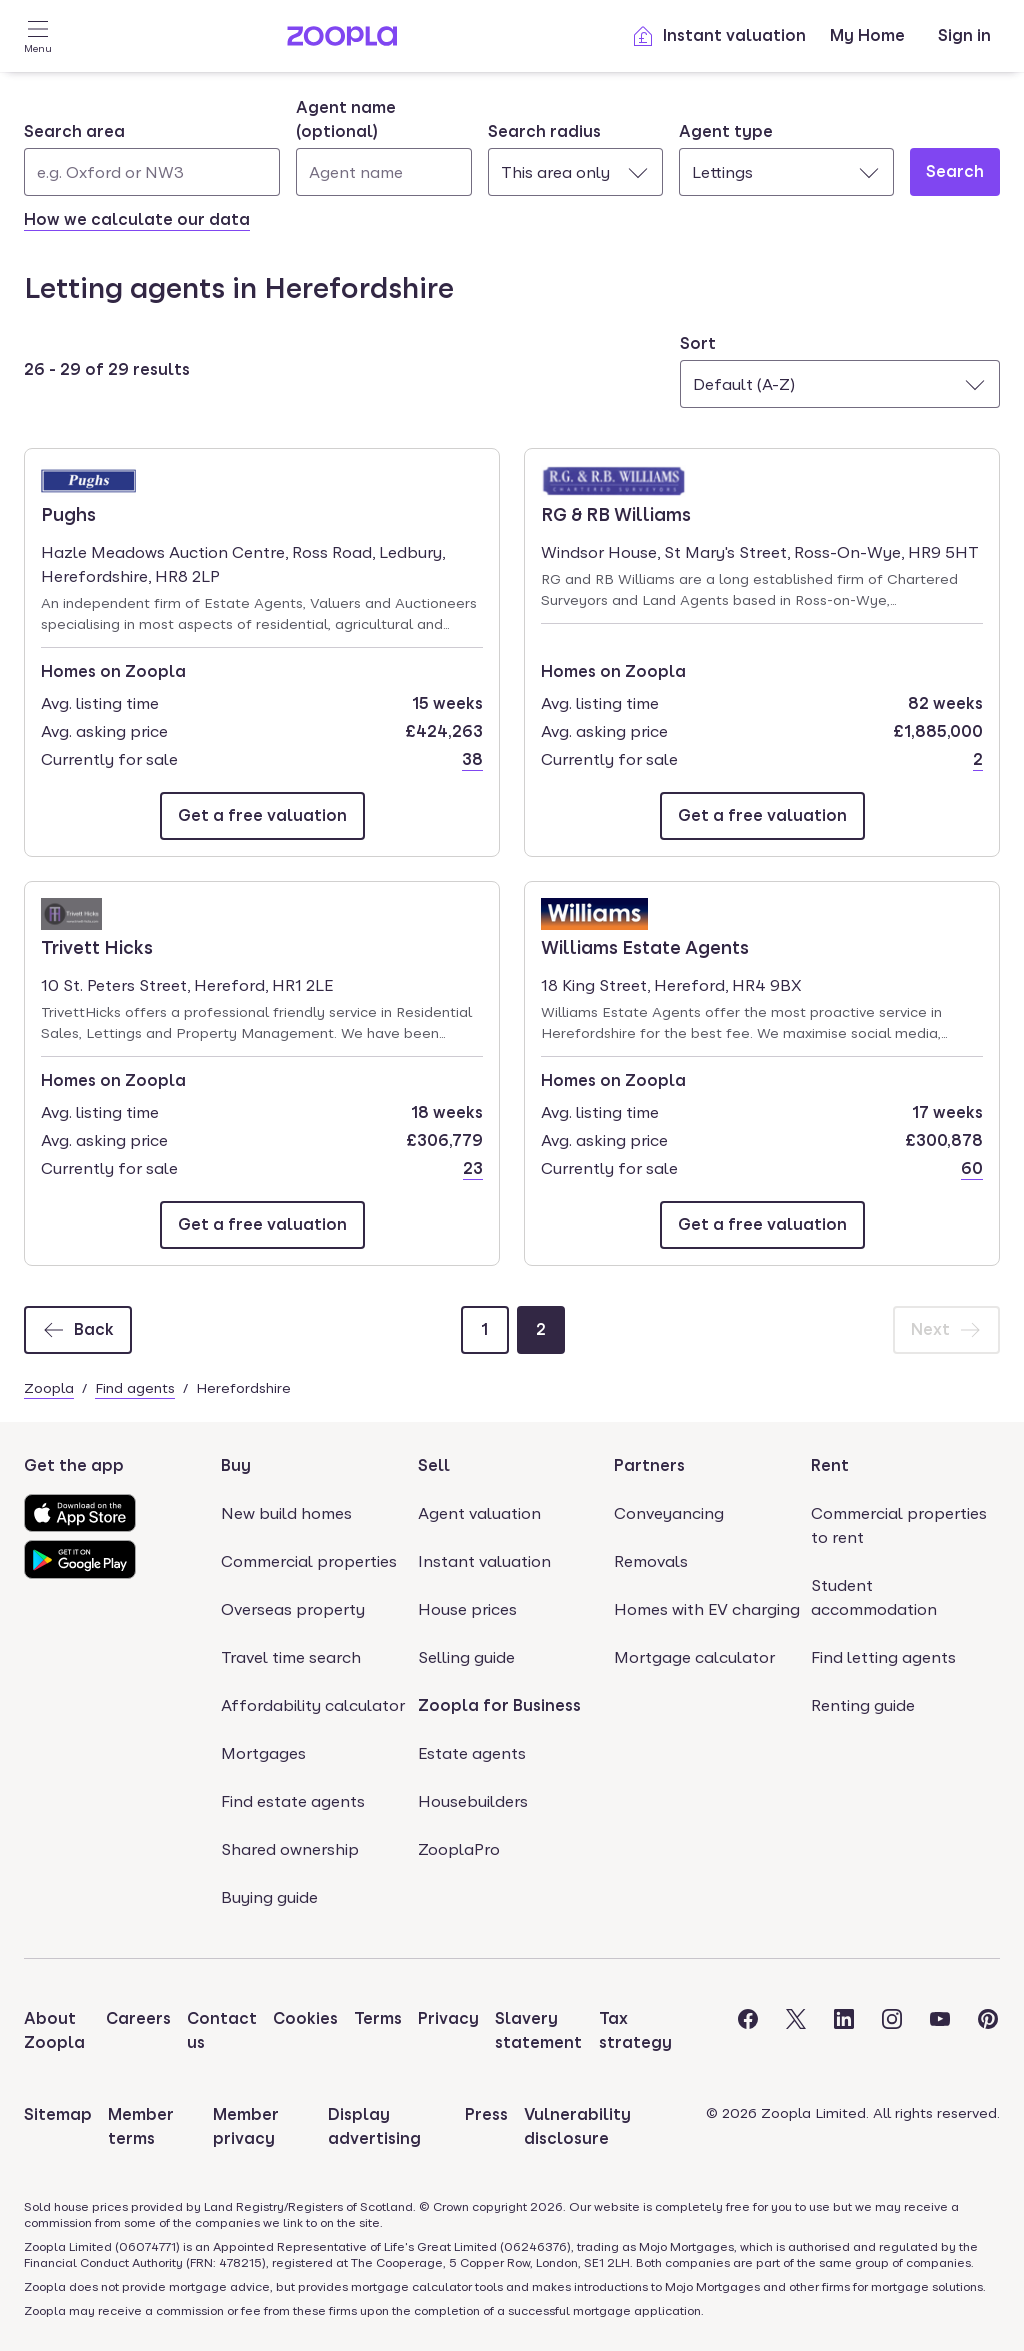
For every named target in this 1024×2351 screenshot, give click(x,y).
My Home (867, 35)
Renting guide (863, 1705)
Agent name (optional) (346, 119)
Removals (651, 1561)
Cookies (305, 2018)
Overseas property (293, 1609)
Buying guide (269, 1897)
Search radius (544, 131)
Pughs (98, 513)
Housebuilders (473, 1801)
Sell (434, 1465)
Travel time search (291, 1657)
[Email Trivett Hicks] (262, 1225)
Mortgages (263, 1753)
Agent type (726, 131)
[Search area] (152, 172)
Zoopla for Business (499, 1705)
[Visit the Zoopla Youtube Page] (940, 2031)
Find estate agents (293, 1801)
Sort (698, 343)
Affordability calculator (313, 1705)
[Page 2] (541, 1330)
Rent (830, 1465)
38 (472, 759)
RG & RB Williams (616, 513)
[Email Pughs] (262, 816)
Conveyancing (669, 1513)
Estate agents (472, 1753)
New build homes (286, 1513)
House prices (467, 1609)
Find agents (135, 1388)
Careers (138, 2018)
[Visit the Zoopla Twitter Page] (796, 2031)
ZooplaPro (459, 1849)
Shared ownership (290, 1849)
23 (473, 1168)
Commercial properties (309, 1561)
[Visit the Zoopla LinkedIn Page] (844, 2031)
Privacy (448, 2018)
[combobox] (152, 158)
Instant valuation (718, 36)
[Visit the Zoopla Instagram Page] (892, 2031)
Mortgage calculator (694, 1657)
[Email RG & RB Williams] (762, 816)
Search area (74, 131)
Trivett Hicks (98, 946)
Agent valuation (479, 1513)
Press (486, 2114)
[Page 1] (485, 1330)
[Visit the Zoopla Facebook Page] (748, 2031)
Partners (649, 1465)
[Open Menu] (38, 36)
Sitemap (58, 2114)
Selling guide (466, 1657)
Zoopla (49, 1388)
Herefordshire (243, 1388)
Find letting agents (883, 1657)
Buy (236, 1465)
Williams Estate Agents (645, 946)
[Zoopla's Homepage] (342, 40)
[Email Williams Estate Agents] (762, 1225)
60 (972, 1168)
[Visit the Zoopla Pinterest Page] (988, 2031)
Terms (378, 2018)
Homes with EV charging (707, 1609)
